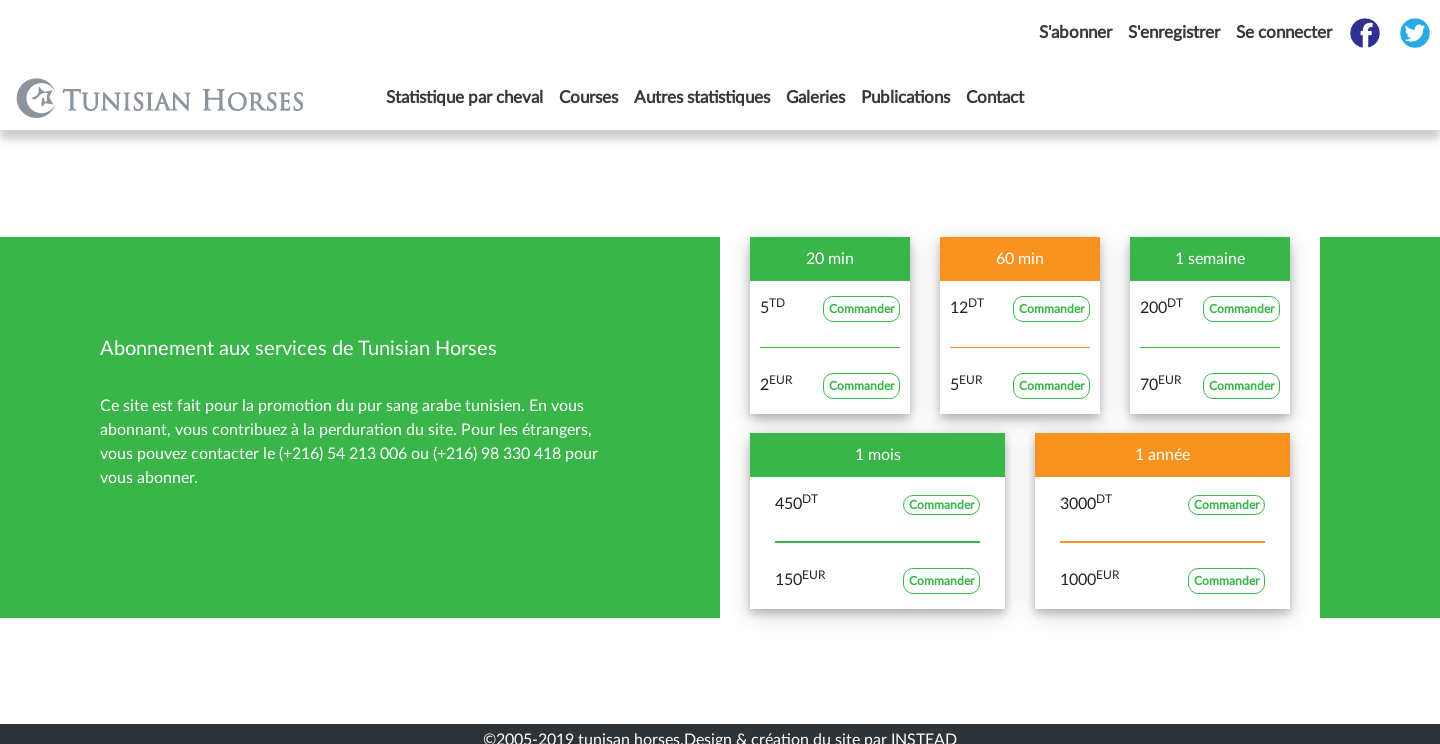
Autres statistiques (702, 97)
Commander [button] (861, 309)
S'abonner (1075, 32)
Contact (995, 97)
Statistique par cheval (464, 97)
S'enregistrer (1174, 32)
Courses (588, 97)
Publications (905, 97)
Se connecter (1284, 32)
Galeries (815, 97)
